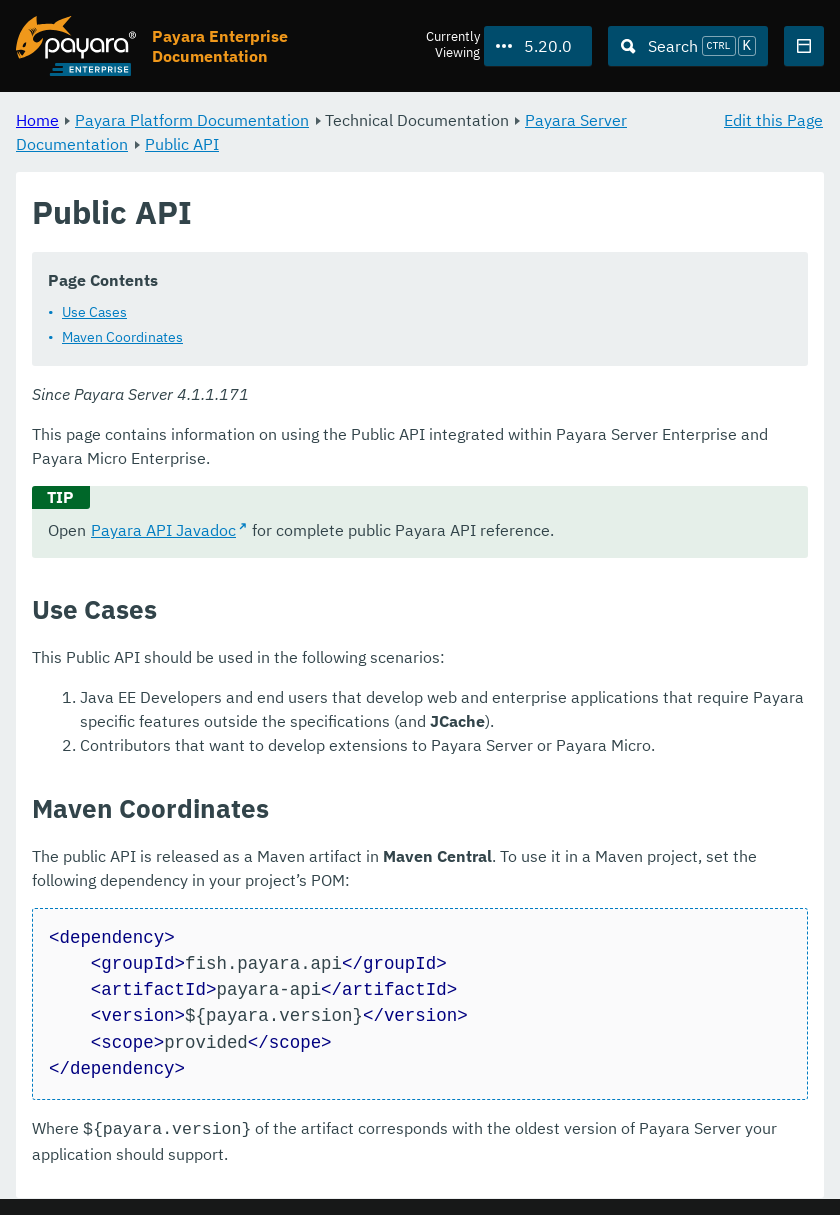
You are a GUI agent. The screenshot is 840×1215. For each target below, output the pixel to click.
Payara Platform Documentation (192, 120)
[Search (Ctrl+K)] (688, 46)
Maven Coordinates (122, 337)
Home (37, 120)
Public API (182, 144)
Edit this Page (773, 120)
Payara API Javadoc (163, 530)
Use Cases (94, 312)
